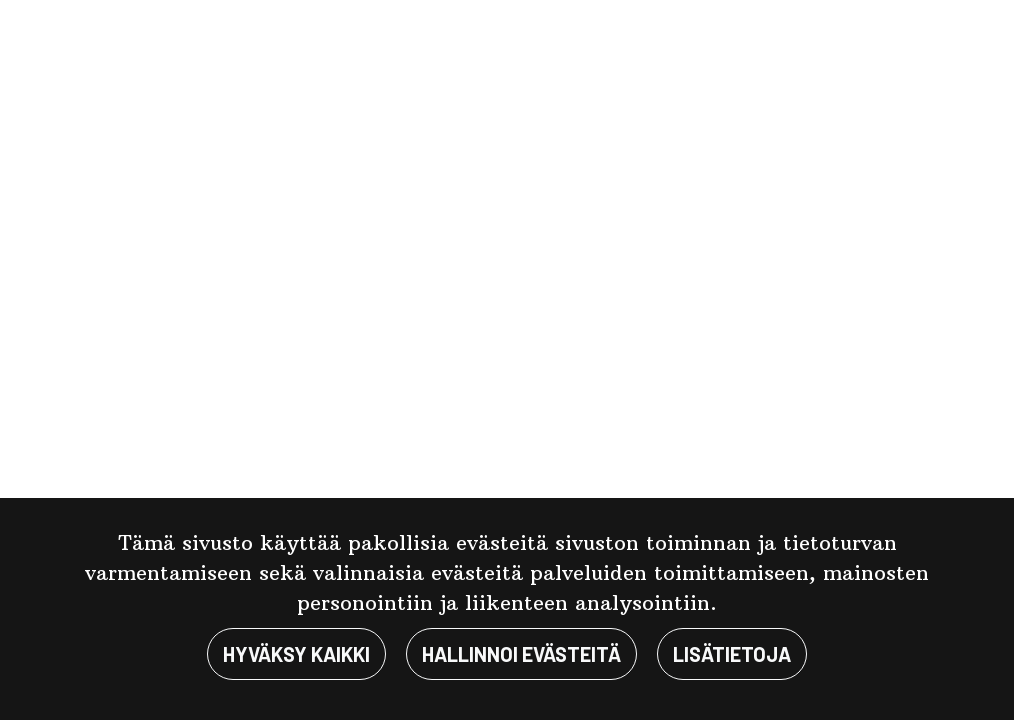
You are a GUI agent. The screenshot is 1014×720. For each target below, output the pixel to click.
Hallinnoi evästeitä (521, 654)
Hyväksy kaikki (296, 654)
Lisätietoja (732, 654)
